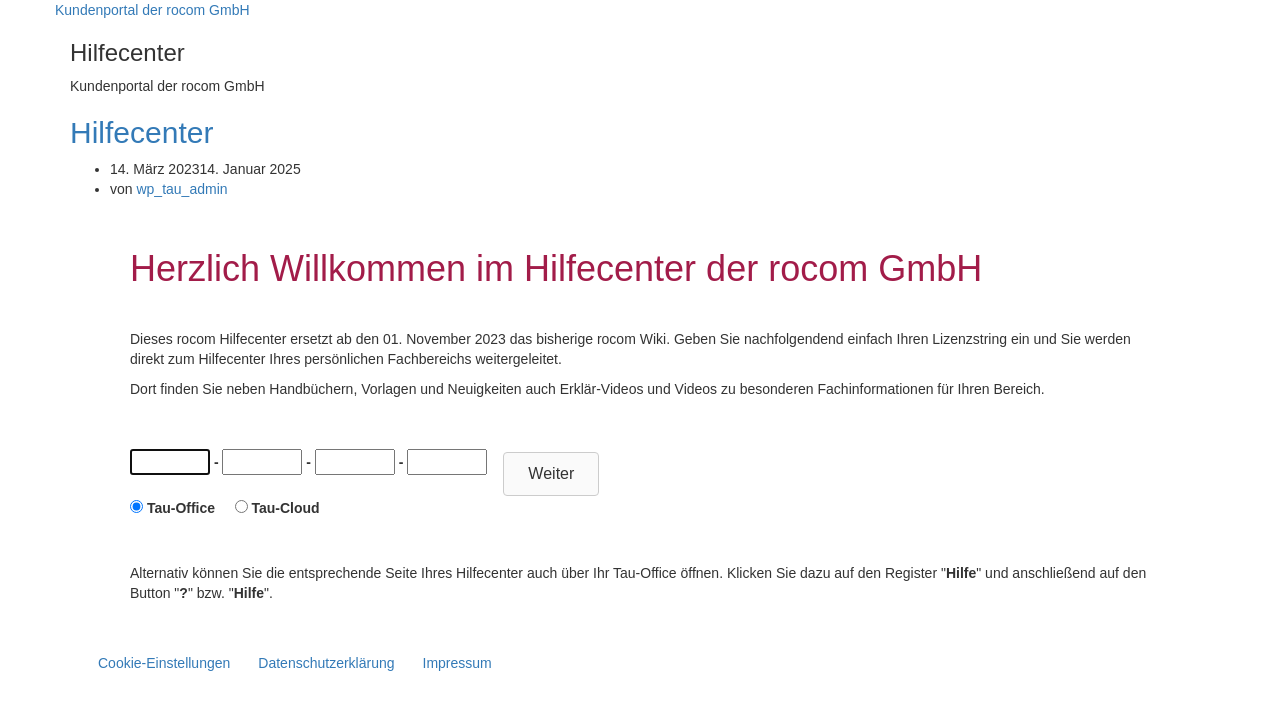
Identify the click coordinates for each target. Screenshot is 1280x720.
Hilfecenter (141, 132)
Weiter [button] (551, 473)
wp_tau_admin (181, 189)
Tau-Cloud (285, 508)
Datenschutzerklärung (326, 663)
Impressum (457, 663)
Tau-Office (181, 508)
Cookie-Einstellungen (164, 663)
